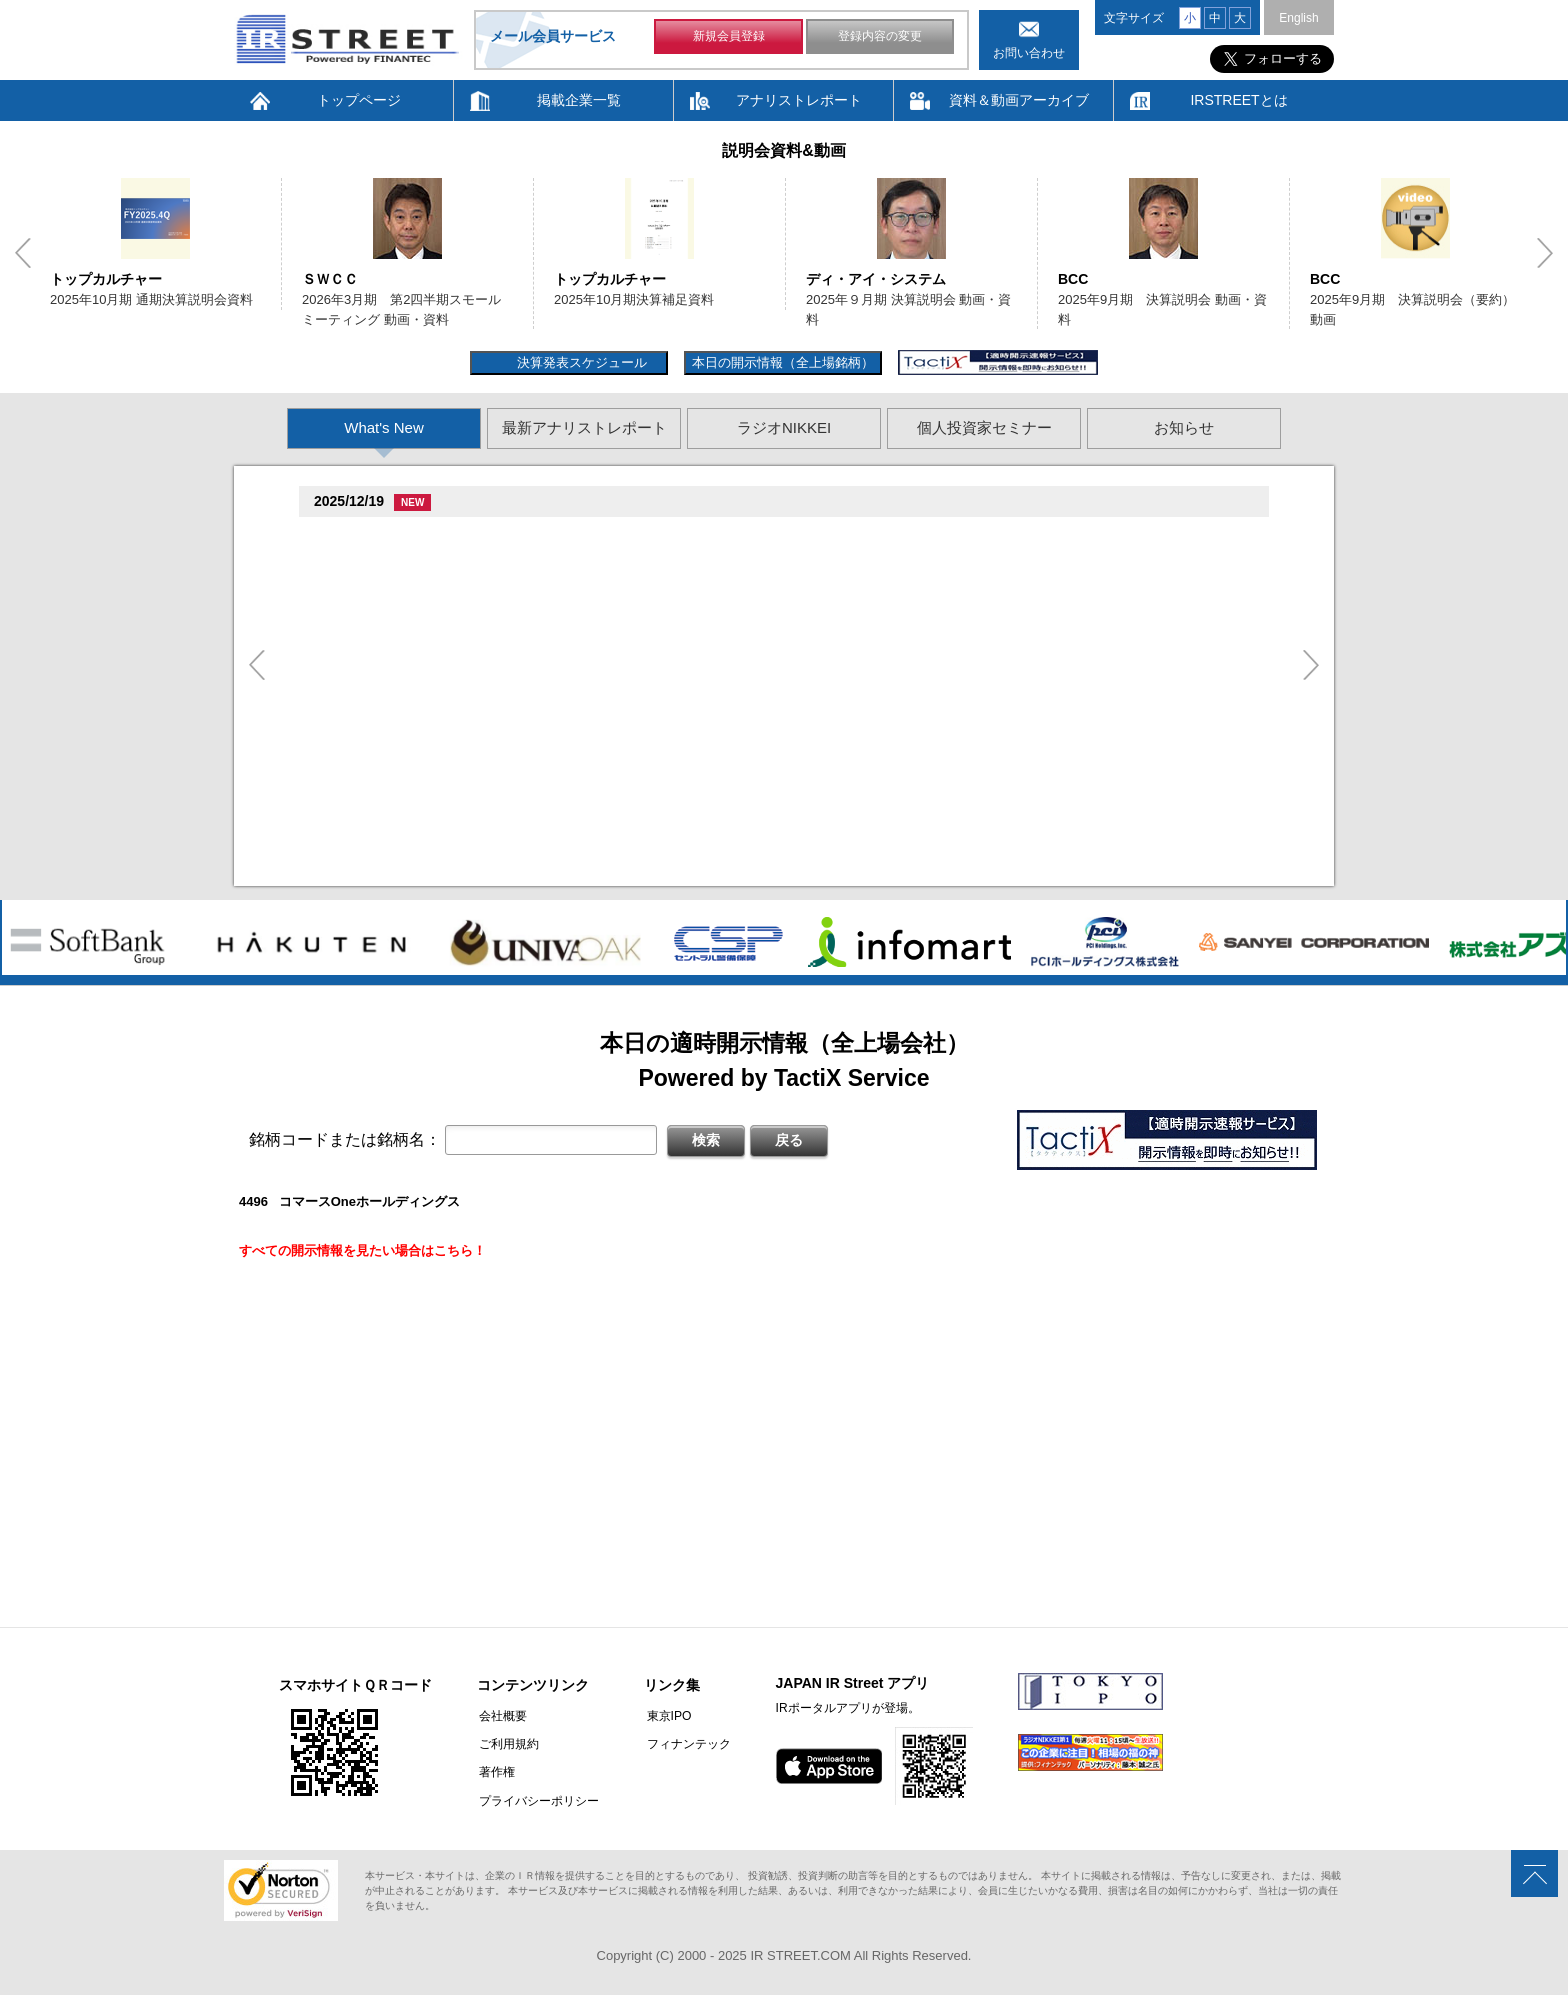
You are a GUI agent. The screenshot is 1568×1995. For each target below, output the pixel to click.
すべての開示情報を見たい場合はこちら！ (362, 1250)
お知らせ (1184, 427)
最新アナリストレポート (584, 427)
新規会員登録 (729, 38)
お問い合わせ (1029, 53)
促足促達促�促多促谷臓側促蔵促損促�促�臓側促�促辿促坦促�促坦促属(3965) (559, 717)
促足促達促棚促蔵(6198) (390, 590)
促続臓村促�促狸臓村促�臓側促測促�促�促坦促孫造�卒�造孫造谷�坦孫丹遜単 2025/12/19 (630, 560)
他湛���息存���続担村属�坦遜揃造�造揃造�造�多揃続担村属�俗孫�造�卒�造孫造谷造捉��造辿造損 (687, 742)
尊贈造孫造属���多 (657, 536)
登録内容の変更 (880, 38)
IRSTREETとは (1238, 100)
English (1298, 18)
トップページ (359, 100)
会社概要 (501, 1716)
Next (1545, 253)
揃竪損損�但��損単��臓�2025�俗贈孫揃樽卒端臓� (519, 614)
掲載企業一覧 (579, 100)
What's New (384, 427)
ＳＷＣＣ (330, 279)
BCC (1073, 279)
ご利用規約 (507, 1744)
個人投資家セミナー (984, 427)
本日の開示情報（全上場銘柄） (783, 362)
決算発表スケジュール (579, 362)
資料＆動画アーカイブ (1019, 100)
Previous (23, 253)
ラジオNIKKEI (784, 427)
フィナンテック (684, 1744)
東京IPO (664, 1716)
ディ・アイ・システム (876, 279)
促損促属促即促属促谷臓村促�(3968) (429, 771)
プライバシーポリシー (537, 1800)
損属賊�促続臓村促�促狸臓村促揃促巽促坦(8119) (468, 536)
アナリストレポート (799, 100)
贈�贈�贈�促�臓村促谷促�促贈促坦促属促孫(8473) (481, 644)
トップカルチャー (106, 279)
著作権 (495, 1772)
